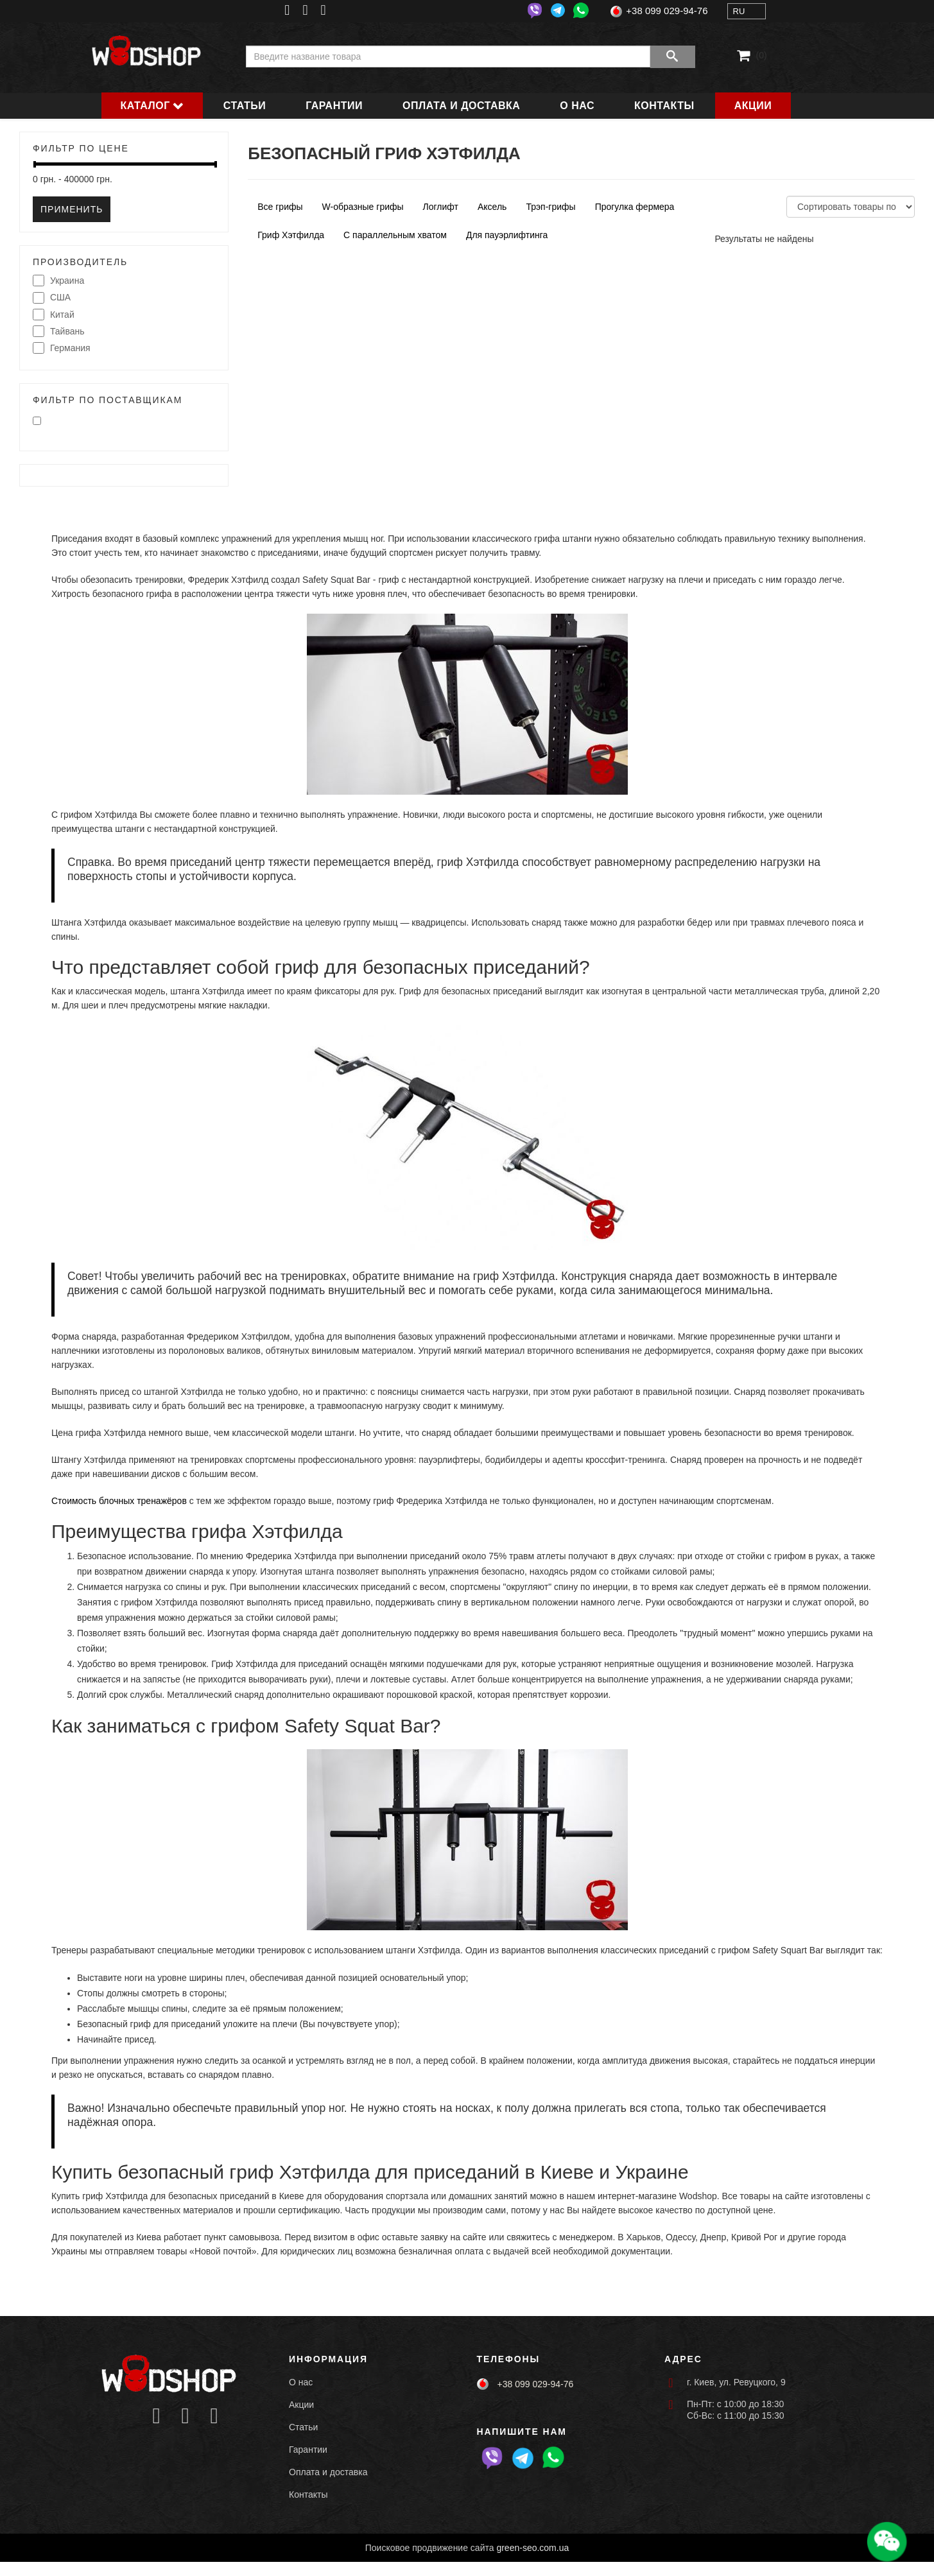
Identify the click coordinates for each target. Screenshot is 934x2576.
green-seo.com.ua (532, 2548)
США (52, 298)
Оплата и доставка (461, 105)
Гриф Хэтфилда (290, 235)
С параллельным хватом (395, 235)
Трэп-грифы (550, 207)
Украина (58, 281)
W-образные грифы (363, 207)
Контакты (664, 105)
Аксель (492, 207)
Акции (753, 105)
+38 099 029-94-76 (666, 10)
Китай (53, 315)
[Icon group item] (156, 2416)
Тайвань (59, 332)
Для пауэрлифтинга (507, 235)
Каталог (145, 105)
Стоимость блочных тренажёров (119, 1501)
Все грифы (279, 207)
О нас (577, 105)
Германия (62, 348)
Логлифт (440, 207)
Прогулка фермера (635, 207)
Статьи (244, 105)
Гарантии (334, 105)
